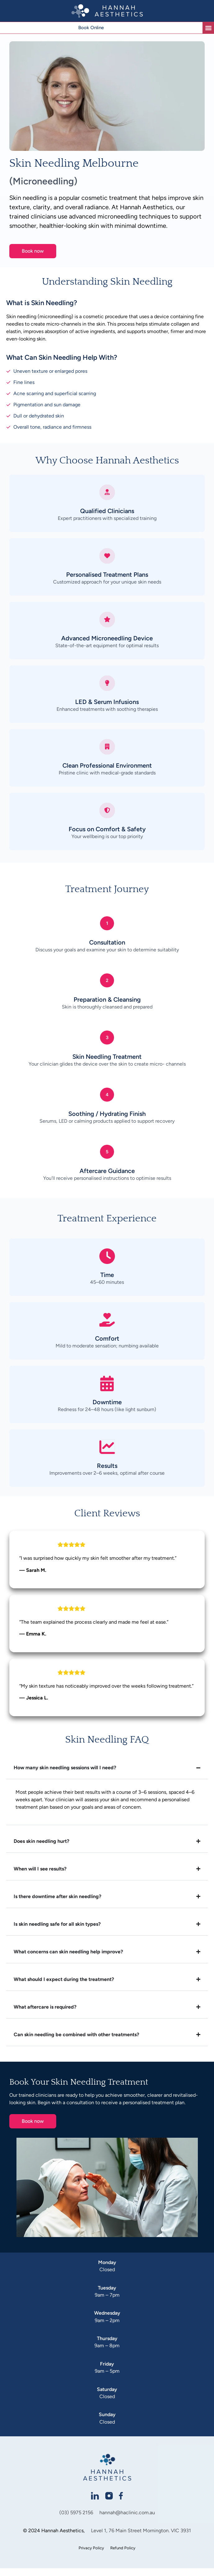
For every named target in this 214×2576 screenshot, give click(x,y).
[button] (208, 28)
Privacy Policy (91, 2556)
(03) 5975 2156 (76, 2521)
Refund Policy (122, 2556)
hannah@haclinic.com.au (127, 2521)
